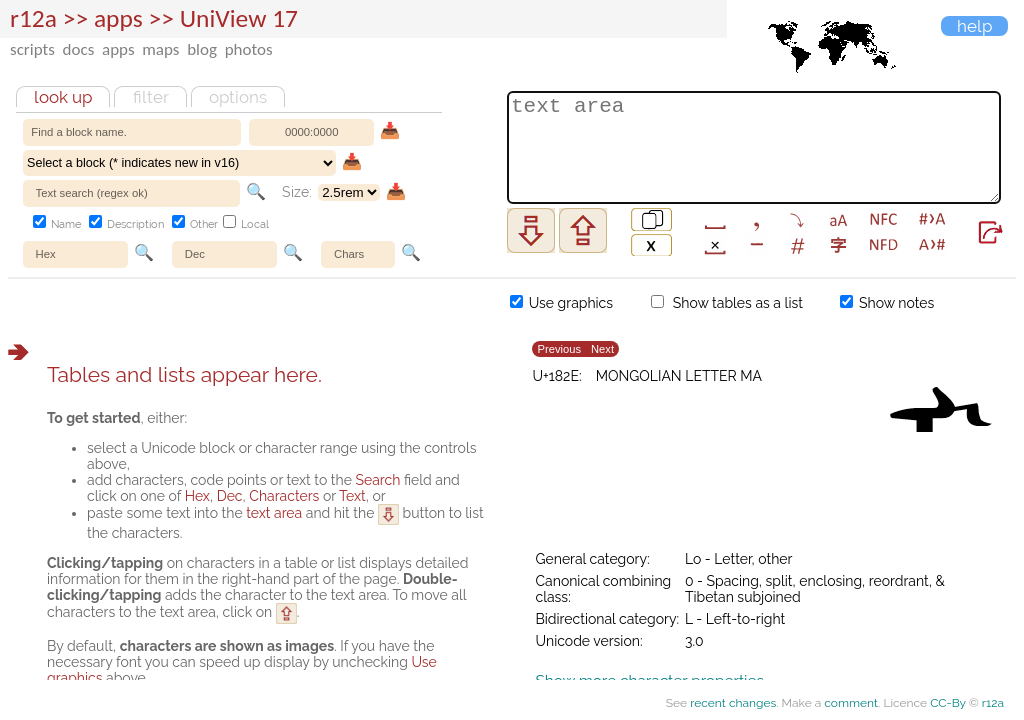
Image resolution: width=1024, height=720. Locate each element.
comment (851, 703)
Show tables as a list (727, 303)
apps (118, 49)
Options (238, 97)
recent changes (733, 703)
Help (974, 26)
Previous (559, 349)
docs (79, 49)
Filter (151, 97)
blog (202, 49)
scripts (32, 49)
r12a (33, 18)
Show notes (887, 303)
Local (246, 224)
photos (249, 49)
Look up (63, 97)
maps (160, 49)
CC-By (948, 703)
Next (602, 349)
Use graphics (561, 303)
